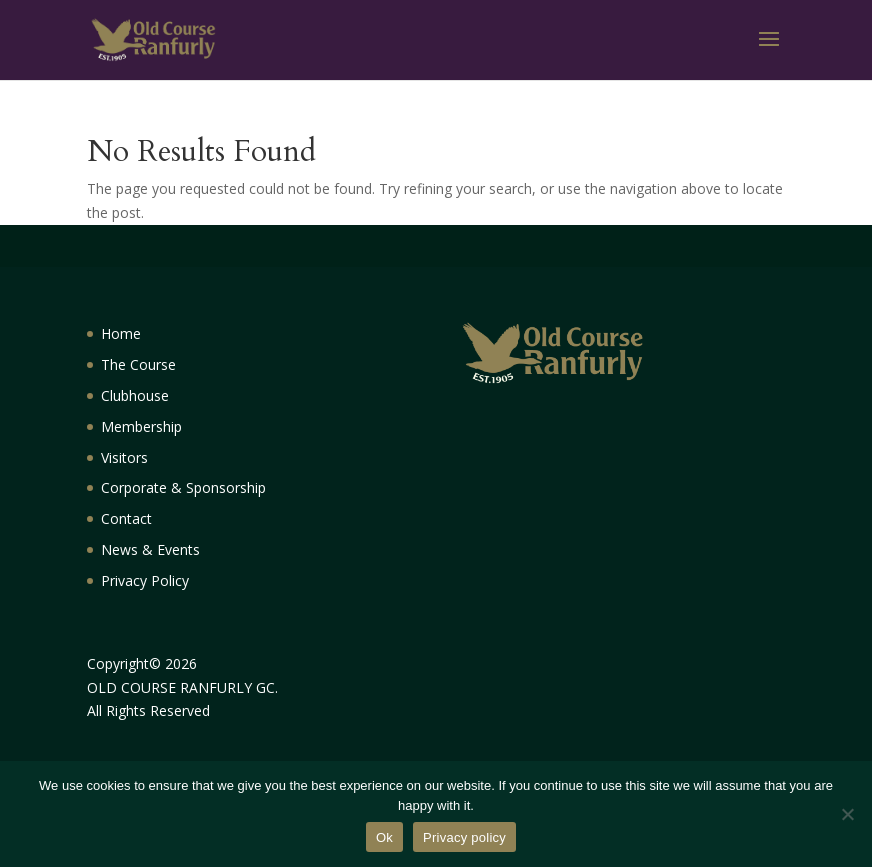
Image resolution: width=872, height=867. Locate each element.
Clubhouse (135, 395)
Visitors (124, 457)
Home (121, 333)
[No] (847, 814)
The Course (138, 364)
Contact (126, 518)
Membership (141, 426)
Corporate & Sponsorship (183, 487)
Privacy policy (464, 837)
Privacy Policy (145, 580)
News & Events (150, 549)
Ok (384, 837)
